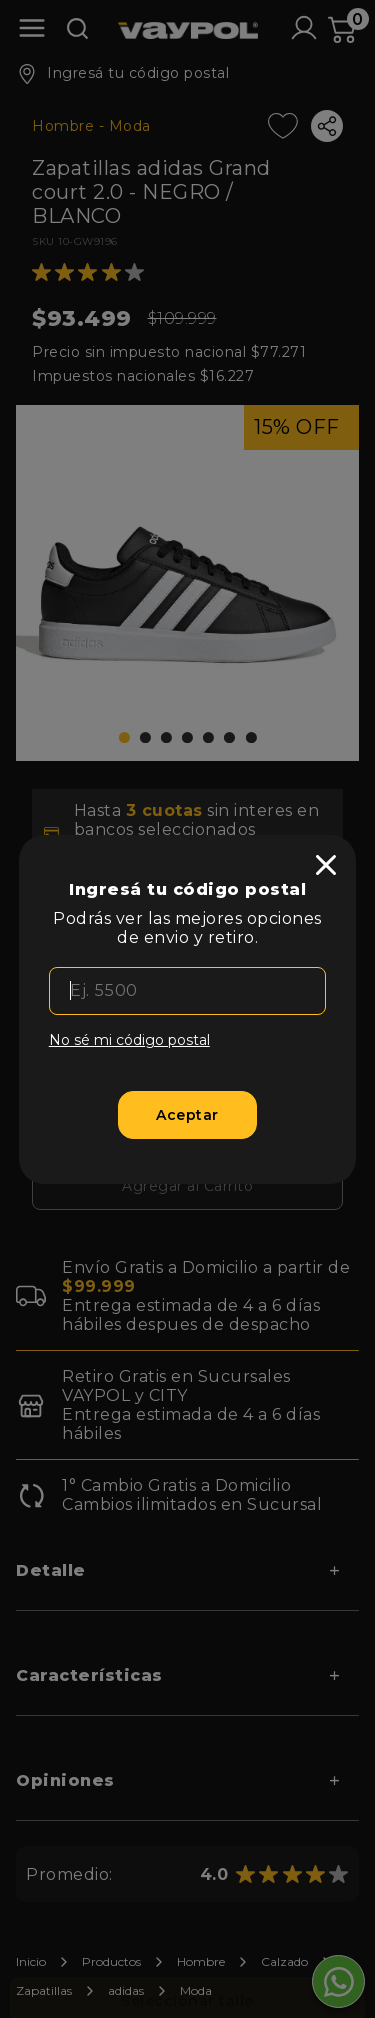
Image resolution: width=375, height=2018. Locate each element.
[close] (326, 865)
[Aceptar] (187, 1115)
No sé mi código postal (129, 1040)
